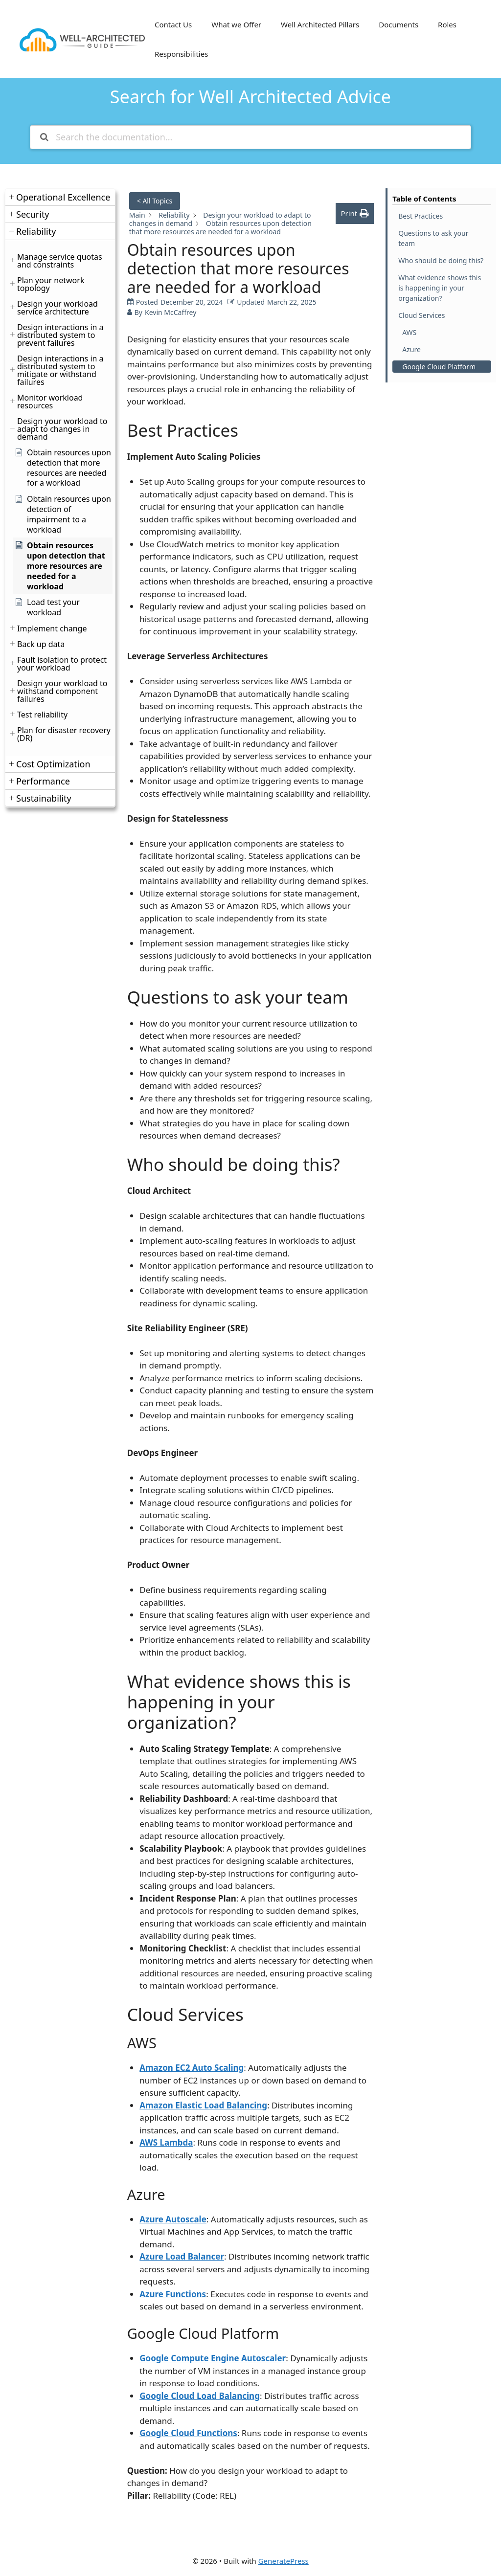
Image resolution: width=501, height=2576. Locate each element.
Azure (411, 349)
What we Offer (236, 24)
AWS (409, 332)
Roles (447, 24)
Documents (398, 24)
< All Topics (154, 200)
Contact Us (173, 24)
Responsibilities (181, 54)
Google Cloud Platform (439, 366)
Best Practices (420, 216)
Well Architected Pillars (320, 24)
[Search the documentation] (44, 137)
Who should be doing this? (440, 260)
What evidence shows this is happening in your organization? (439, 288)
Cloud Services (421, 315)
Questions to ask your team (433, 238)
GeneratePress (283, 2561)
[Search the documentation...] (250, 137)
